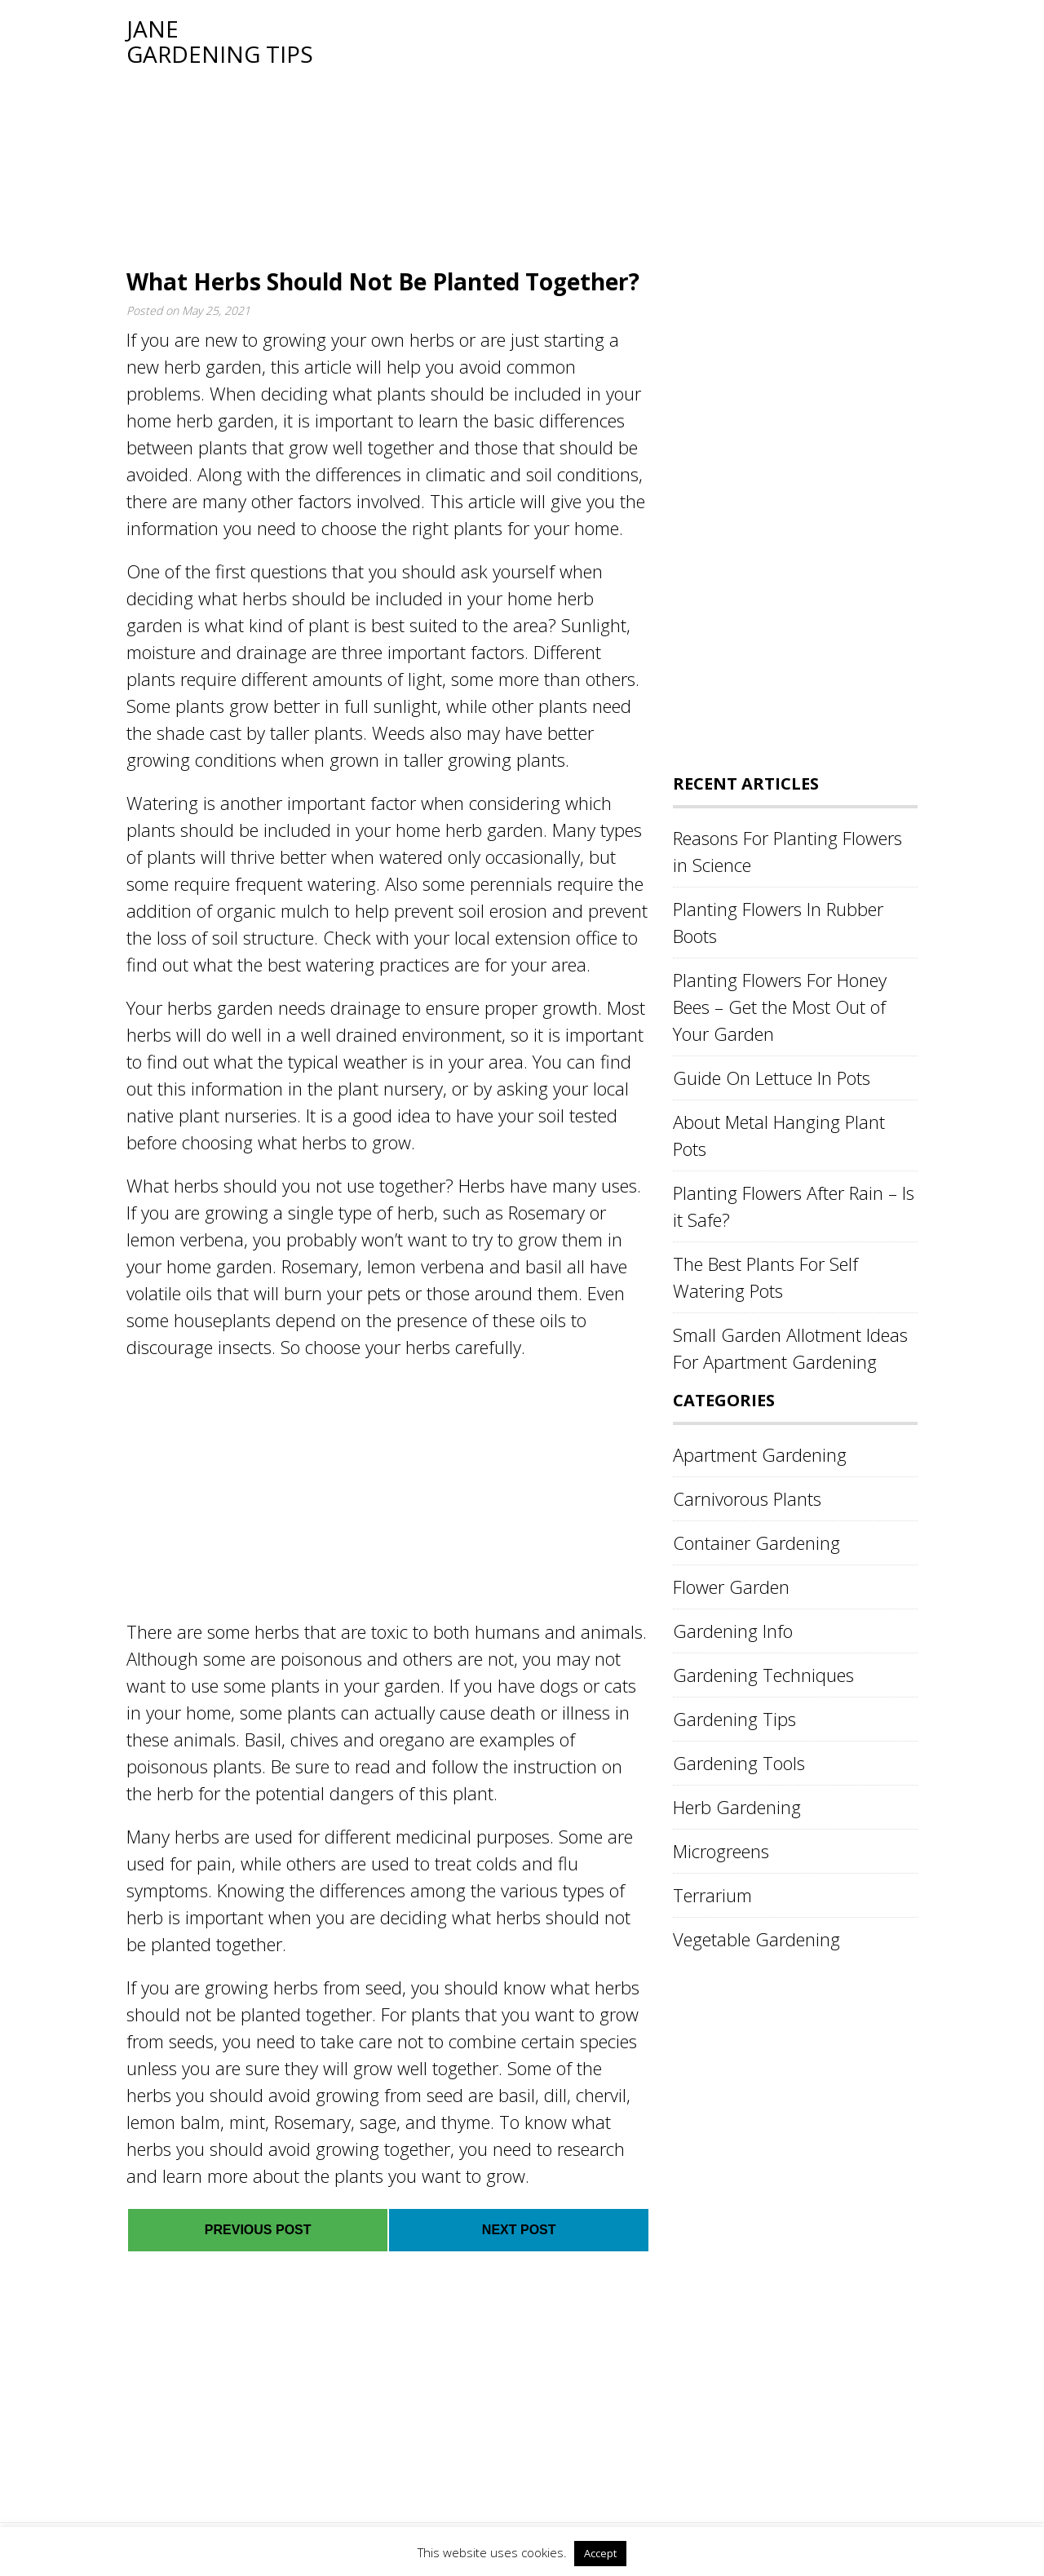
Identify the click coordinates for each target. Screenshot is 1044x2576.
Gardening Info (733, 1630)
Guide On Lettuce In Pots (771, 1077)
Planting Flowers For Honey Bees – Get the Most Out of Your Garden (780, 1006)
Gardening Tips (734, 1718)
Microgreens (721, 1851)
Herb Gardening (737, 1807)
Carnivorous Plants (747, 1498)
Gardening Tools (739, 1763)
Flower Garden (731, 1586)
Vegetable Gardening (756, 1939)
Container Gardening (756, 1542)
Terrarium (712, 1895)
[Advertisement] (616, 130)
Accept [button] (600, 2553)
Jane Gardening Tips (219, 41)
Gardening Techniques (763, 1674)
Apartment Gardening (760, 1454)
